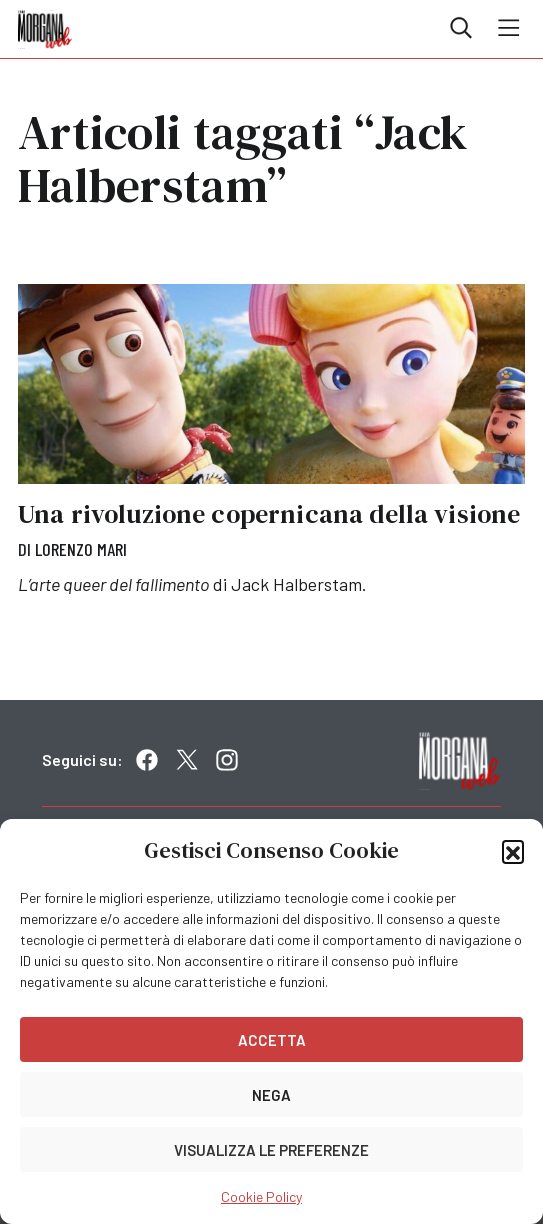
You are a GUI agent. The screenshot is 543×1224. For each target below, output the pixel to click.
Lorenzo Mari (81, 549)
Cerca (461, 28)
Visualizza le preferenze (271, 1150)
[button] (513, 851)
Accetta (272, 1040)
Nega (271, 1095)
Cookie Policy (261, 1196)
